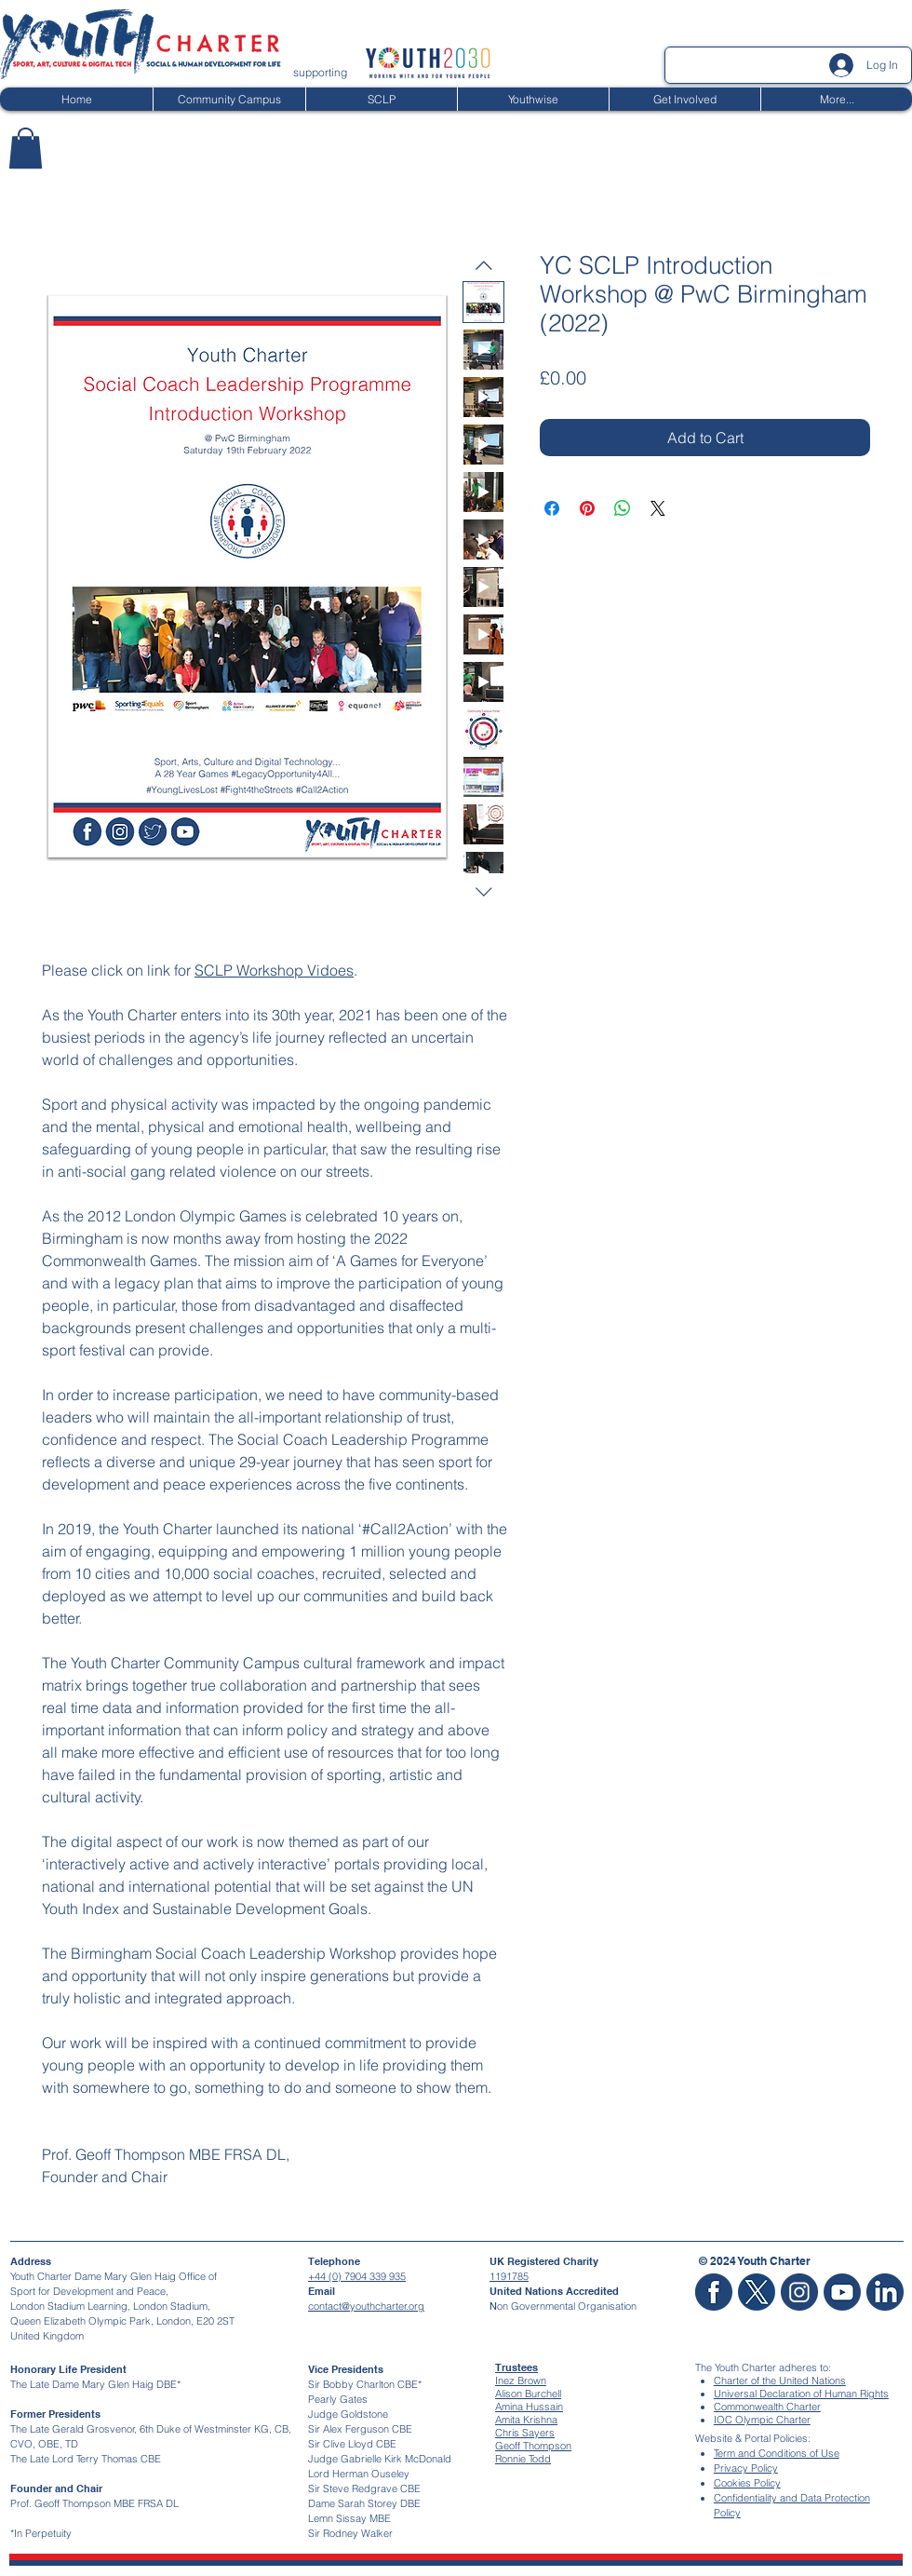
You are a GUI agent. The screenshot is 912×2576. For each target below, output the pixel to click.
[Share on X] (658, 508)
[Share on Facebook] (552, 508)
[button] (25, 148)
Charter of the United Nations (780, 2380)
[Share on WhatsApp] (622, 508)
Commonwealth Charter (767, 2406)
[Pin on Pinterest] (587, 508)
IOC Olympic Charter (762, 2419)
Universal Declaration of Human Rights (801, 2393)
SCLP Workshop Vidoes (274, 970)
